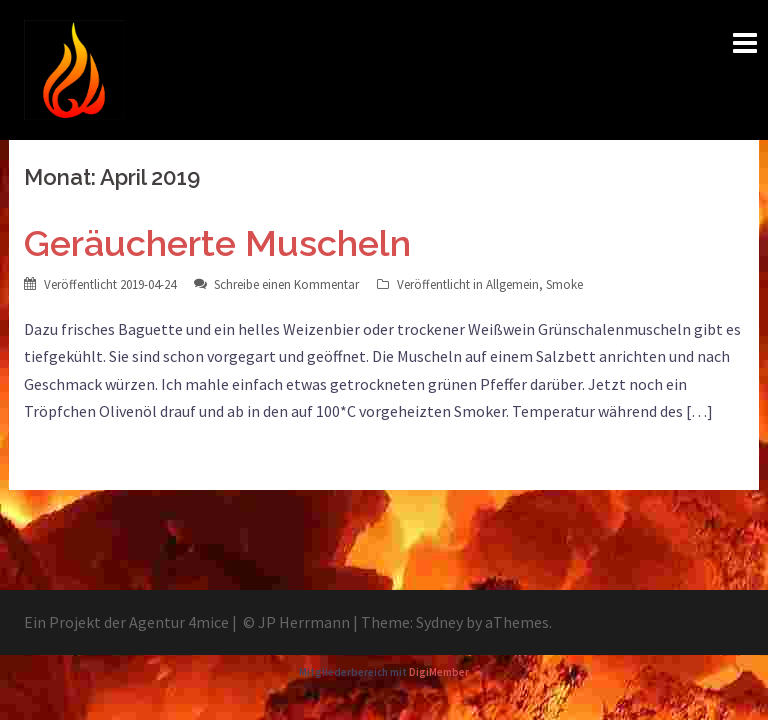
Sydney (439, 622)
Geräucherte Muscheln (217, 243)
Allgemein (512, 284)
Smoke (564, 284)
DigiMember (439, 672)
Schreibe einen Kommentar (286, 284)
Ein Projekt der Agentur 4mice (126, 622)
